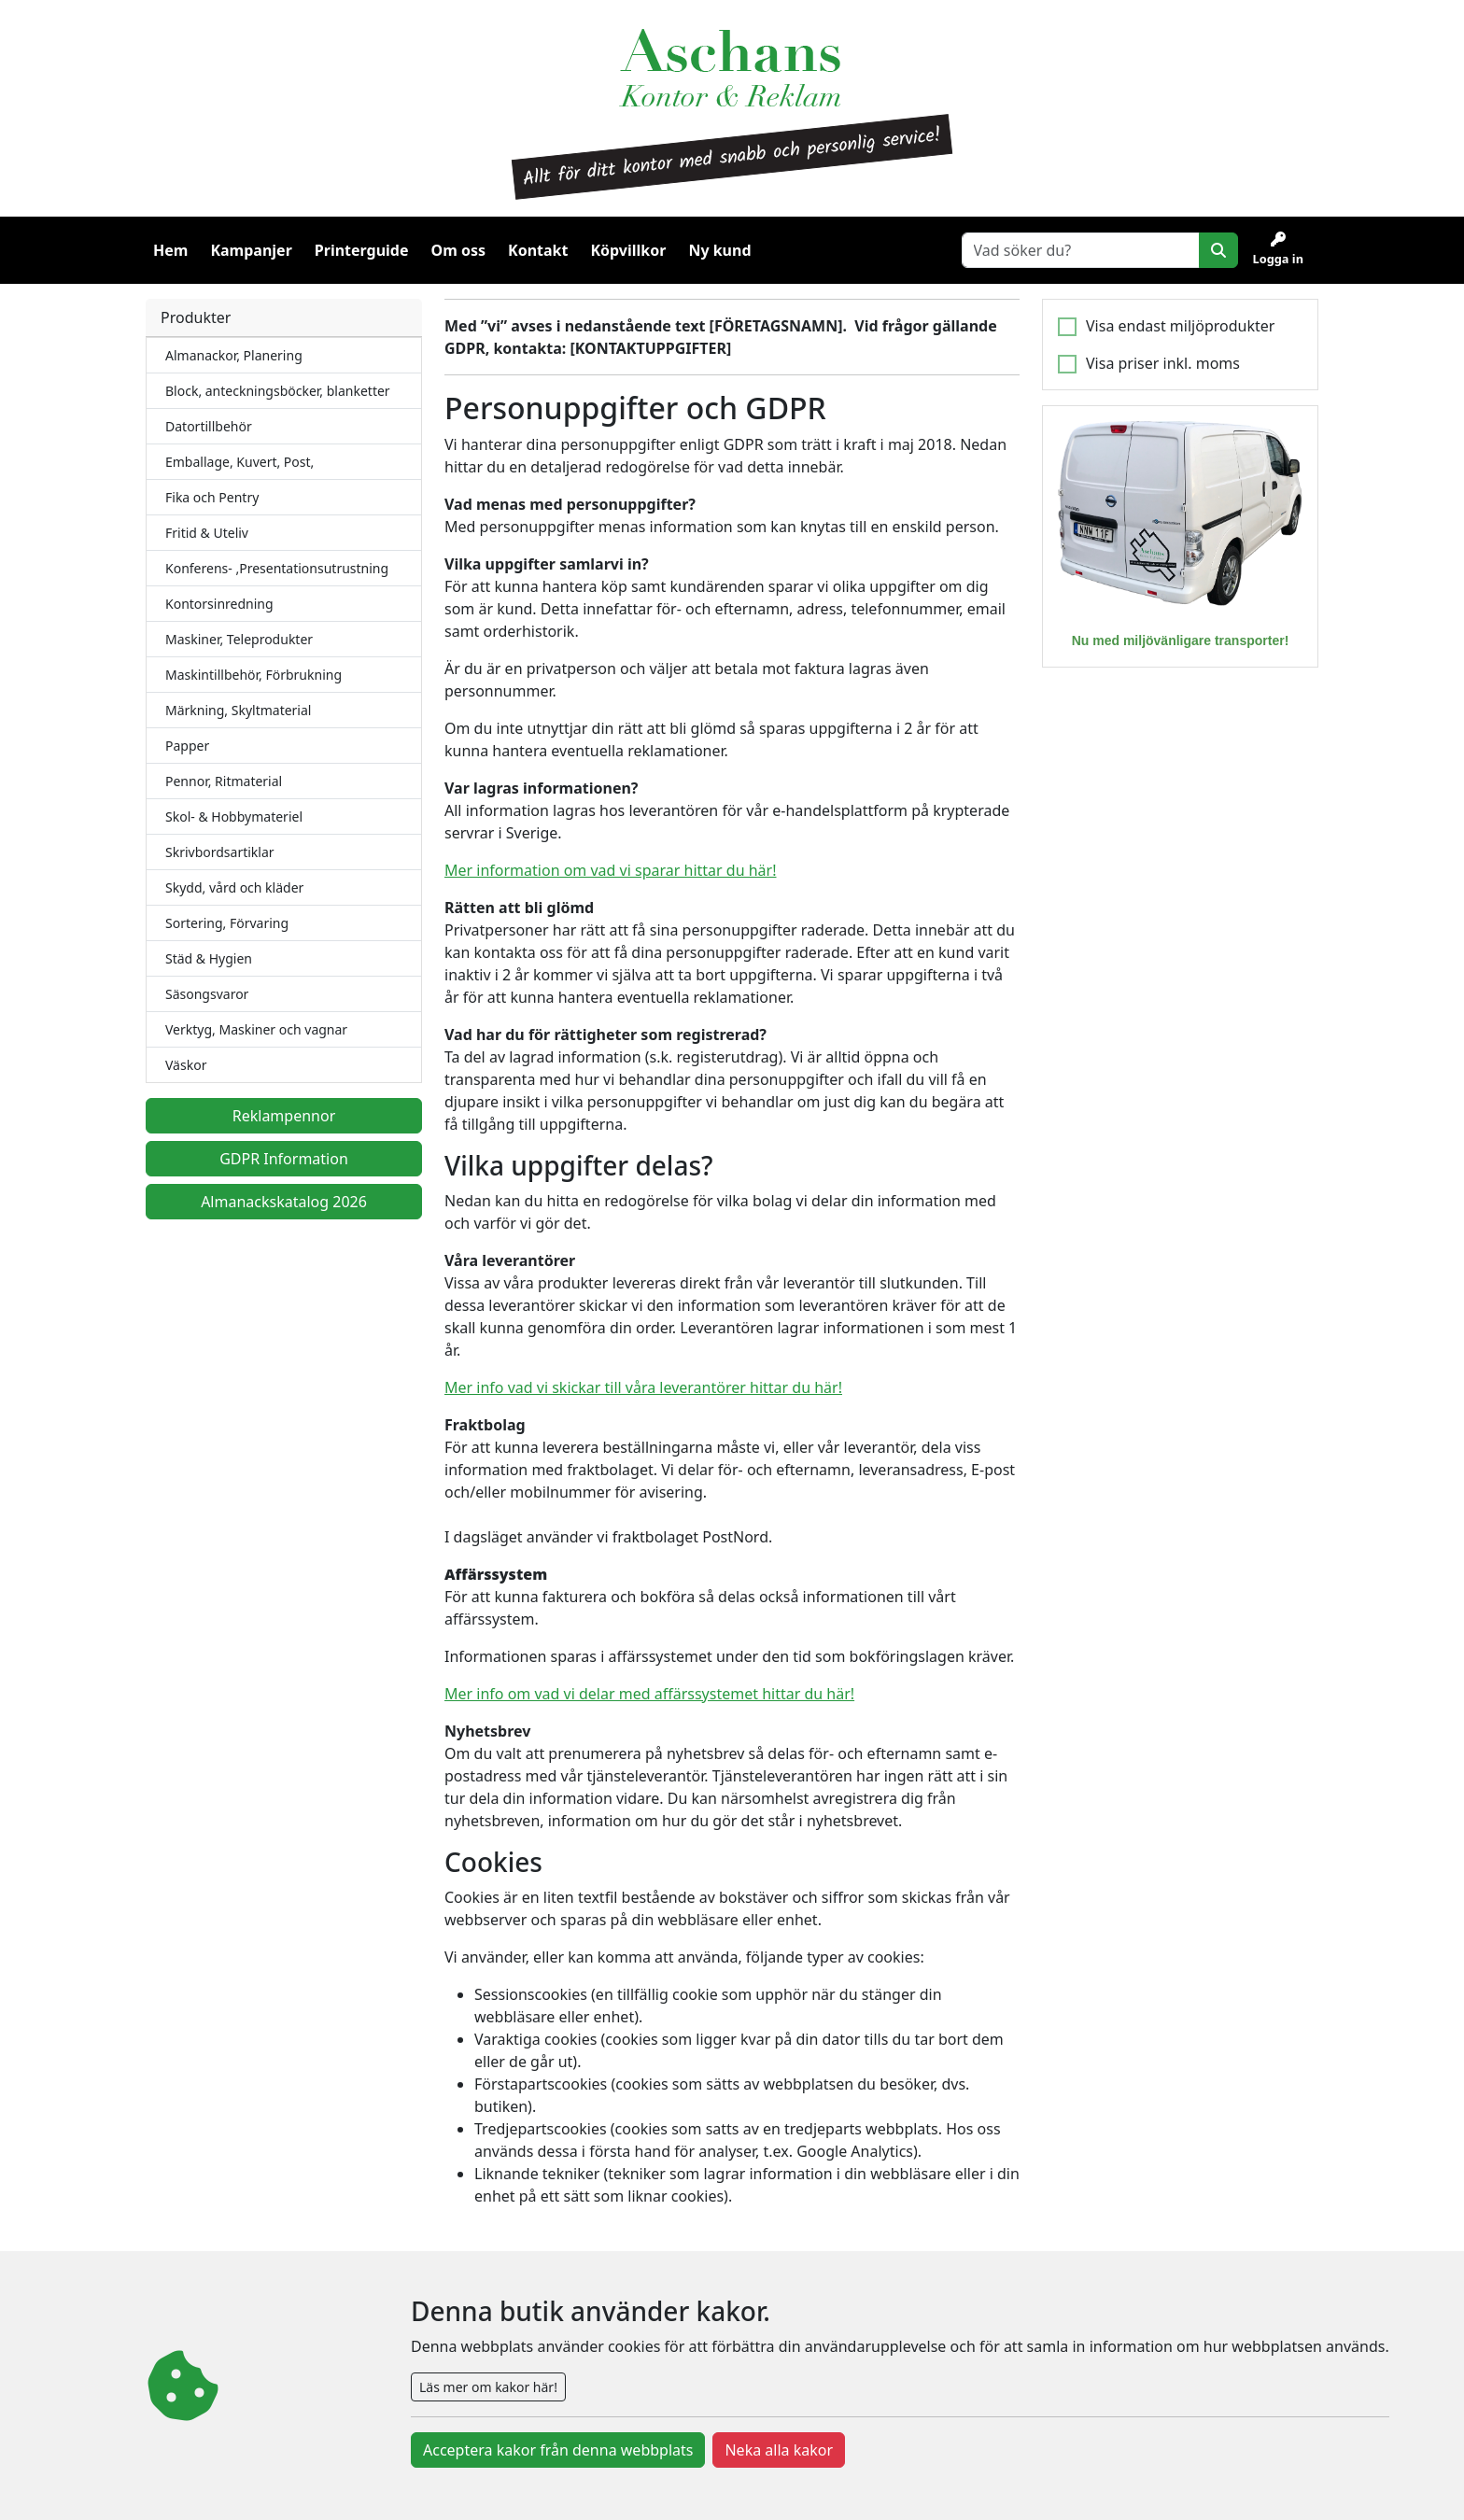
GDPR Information (283, 1158)
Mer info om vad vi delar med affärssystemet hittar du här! (649, 1693)
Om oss (458, 250)
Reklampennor (284, 1115)
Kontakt (538, 250)
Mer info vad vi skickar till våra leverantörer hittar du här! (643, 1387)
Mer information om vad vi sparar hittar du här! (610, 870)
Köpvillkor (628, 250)
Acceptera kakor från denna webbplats (558, 2450)
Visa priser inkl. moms (1163, 363)
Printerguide (362, 250)
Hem (170, 250)
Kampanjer (250, 250)
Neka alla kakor (779, 2450)
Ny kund (719, 250)
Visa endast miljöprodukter (1180, 326)
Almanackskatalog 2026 (284, 1201)
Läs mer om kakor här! (488, 2387)
